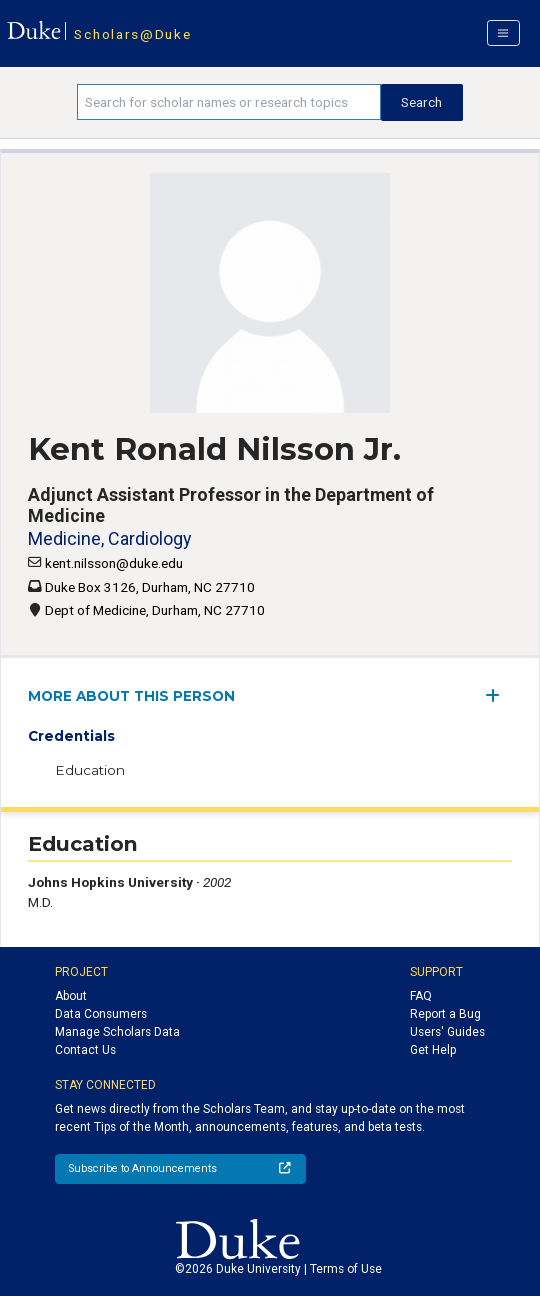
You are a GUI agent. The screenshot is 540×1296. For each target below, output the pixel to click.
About (71, 996)
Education (90, 770)
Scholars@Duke (132, 34)
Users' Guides (447, 1032)
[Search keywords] (229, 102)
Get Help (433, 1050)
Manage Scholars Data (117, 1032)
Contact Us (85, 1050)
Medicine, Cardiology (109, 538)
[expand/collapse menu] (498, 695)
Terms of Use (346, 1269)
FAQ (421, 996)
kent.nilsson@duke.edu (114, 563)
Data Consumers (101, 1014)
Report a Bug (445, 1014)
